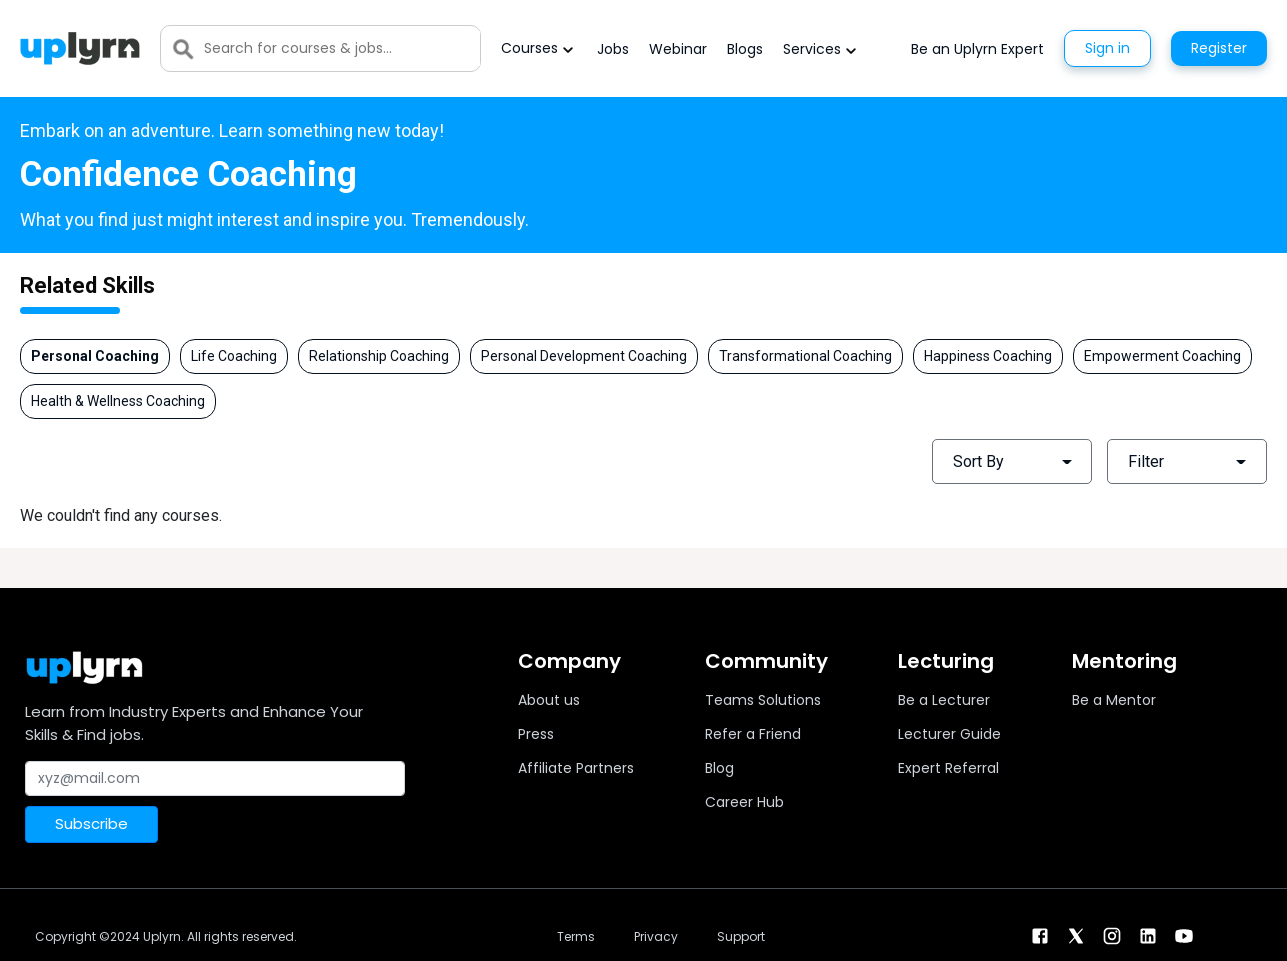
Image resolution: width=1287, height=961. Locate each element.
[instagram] (1112, 934)
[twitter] (1076, 934)
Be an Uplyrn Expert (977, 49)
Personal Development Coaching (584, 356)
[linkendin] (1148, 934)
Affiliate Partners (576, 768)
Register (1219, 48)
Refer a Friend (753, 734)
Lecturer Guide (949, 734)
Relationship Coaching (379, 356)
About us (549, 700)
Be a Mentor (1114, 700)
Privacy (656, 936)
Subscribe (91, 823)
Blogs (745, 49)
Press (536, 734)
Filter (1146, 461)
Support (741, 936)
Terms (576, 936)
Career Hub (744, 802)
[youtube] (1184, 934)
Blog (719, 768)
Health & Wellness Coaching (118, 401)
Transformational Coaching (805, 356)
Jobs (613, 49)
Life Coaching (234, 356)
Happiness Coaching (988, 356)
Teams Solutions (763, 700)
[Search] (342, 48)
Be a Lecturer (944, 700)
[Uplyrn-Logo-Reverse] (80, 48)
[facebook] (1040, 934)
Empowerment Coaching (1162, 356)
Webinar (678, 49)
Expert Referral (948, 768)
